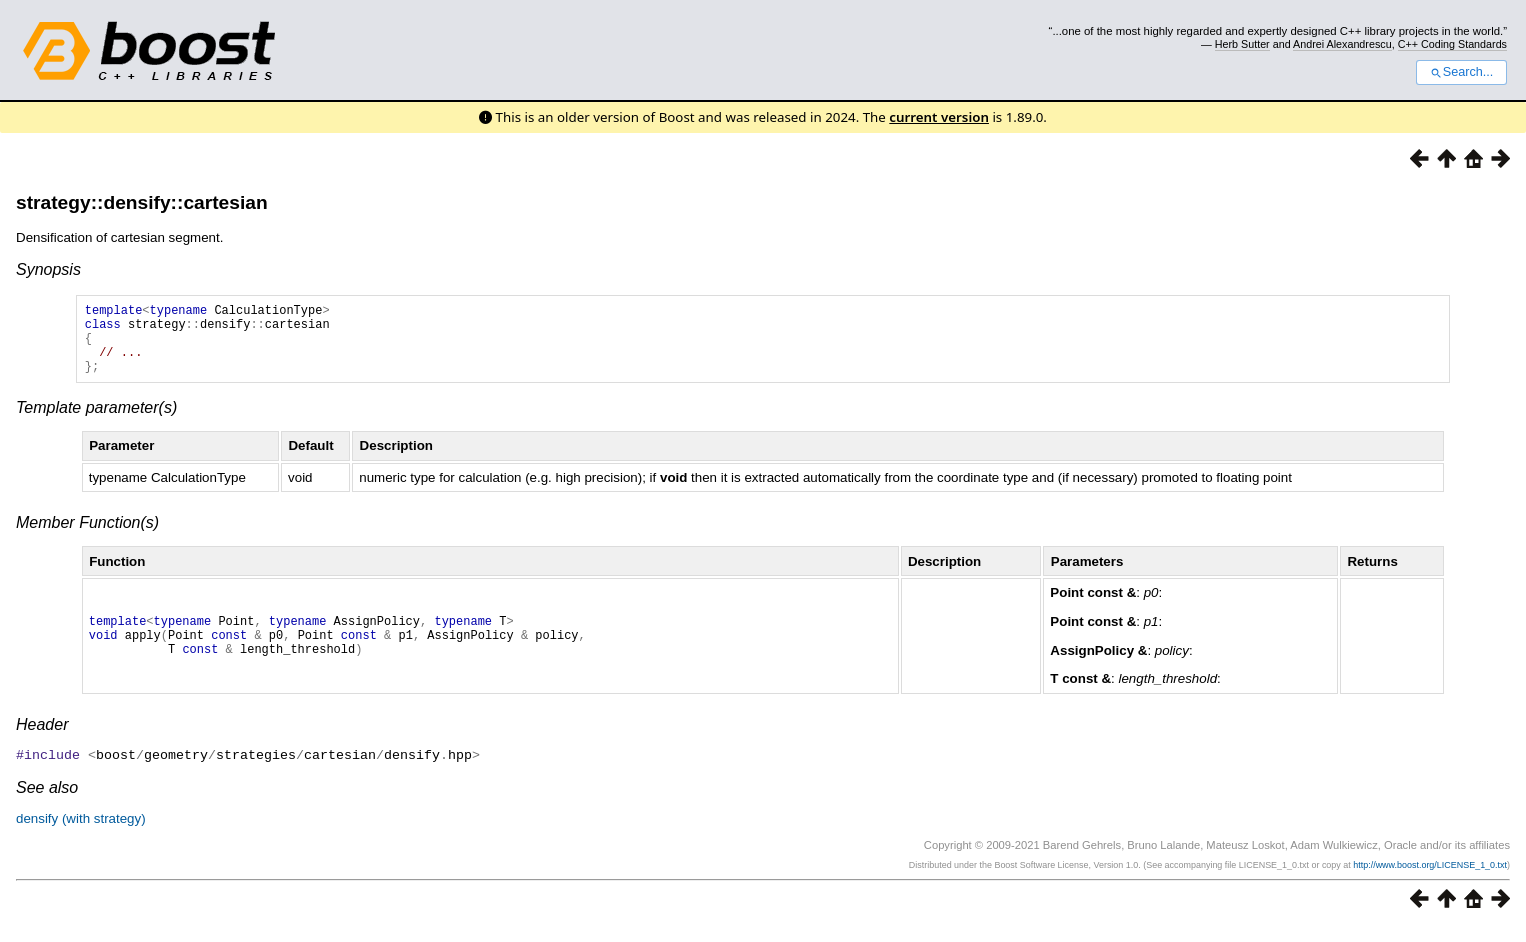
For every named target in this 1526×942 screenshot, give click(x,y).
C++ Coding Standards (1452, 44)
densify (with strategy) (81, 832)
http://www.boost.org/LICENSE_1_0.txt (1430, 879)
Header (42, 739)
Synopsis (48, 269)
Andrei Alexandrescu (1342, 44)
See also (47, 801)
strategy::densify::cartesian (142, 202)
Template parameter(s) (96, 422)
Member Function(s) (87, 537)
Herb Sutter (1242, 44)
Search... (1461, 72)
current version (939, 117)
